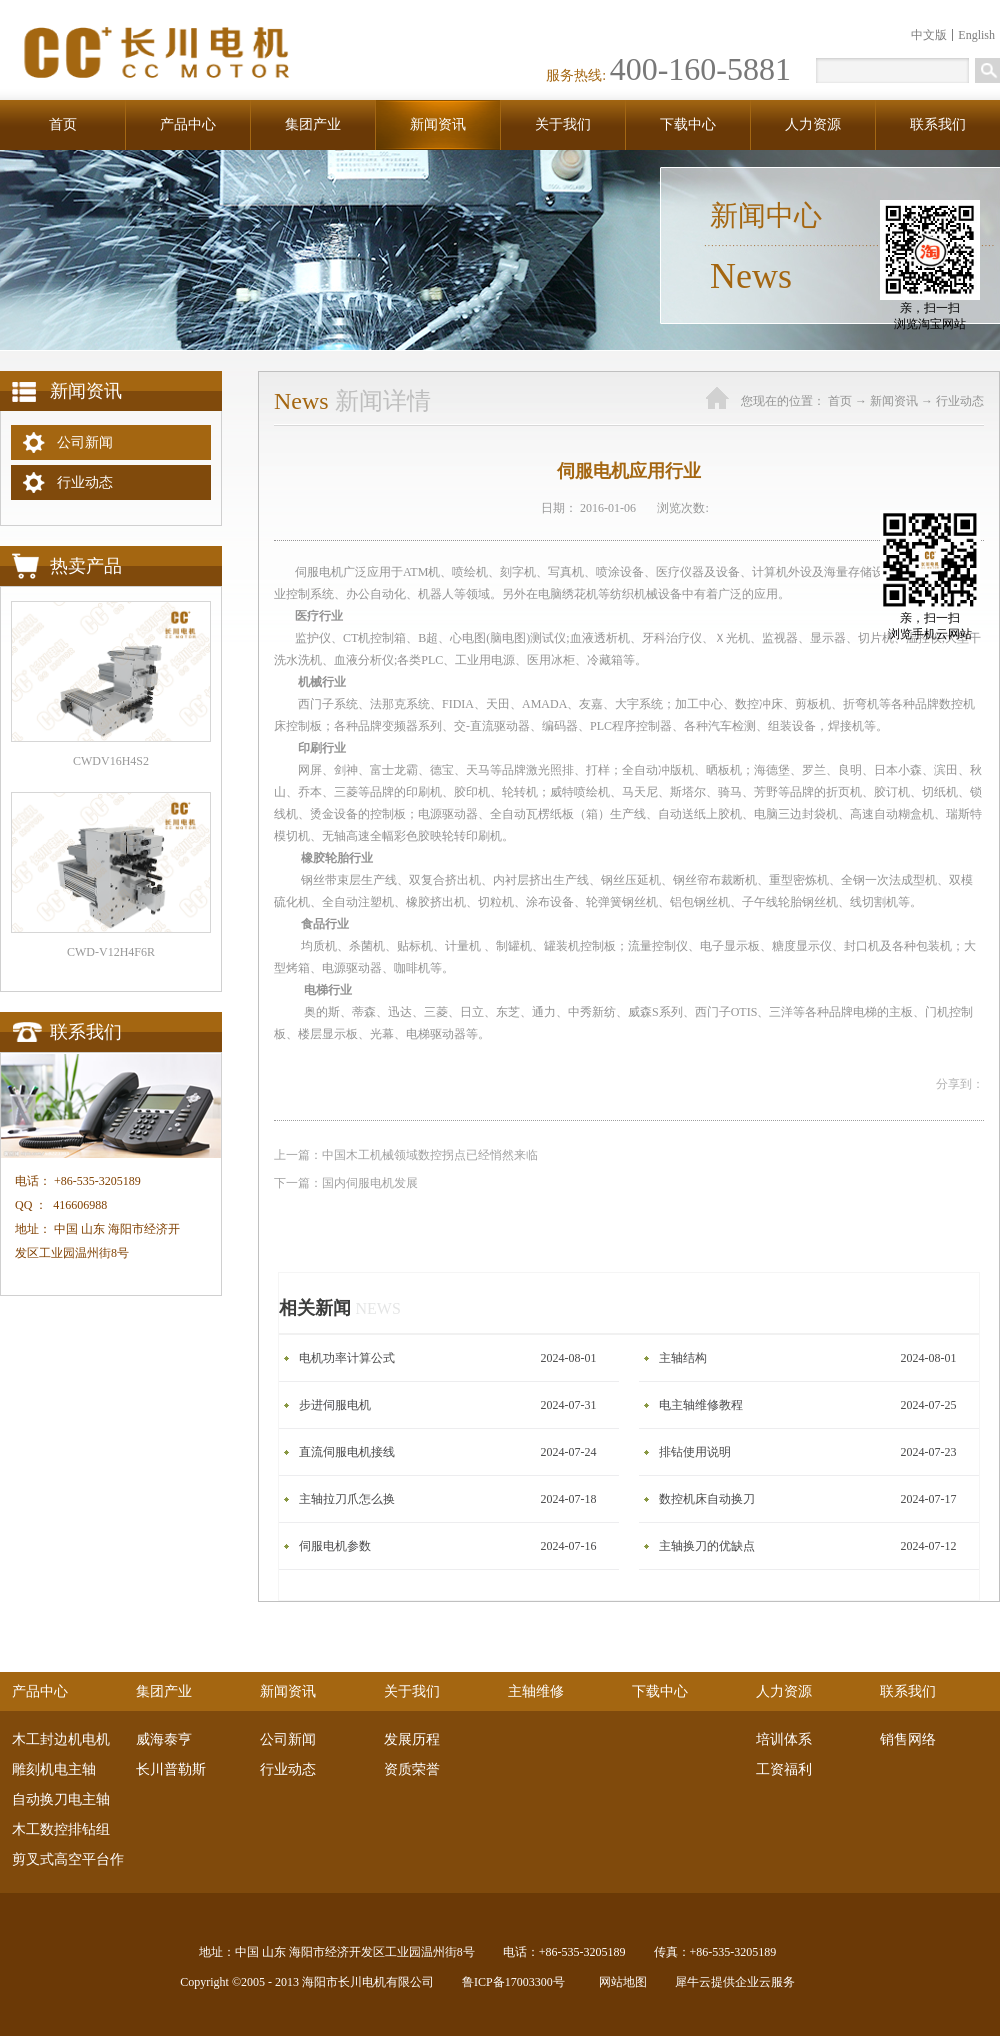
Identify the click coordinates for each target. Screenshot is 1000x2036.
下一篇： (346, 1183)
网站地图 (620, 1982)
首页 (63, 124)
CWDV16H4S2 (111, 761)
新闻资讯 (894, 401)
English (976, 35)
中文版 (929, 35)
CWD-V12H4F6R (111, 952)
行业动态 (960, 401)
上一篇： (406, 1155)
